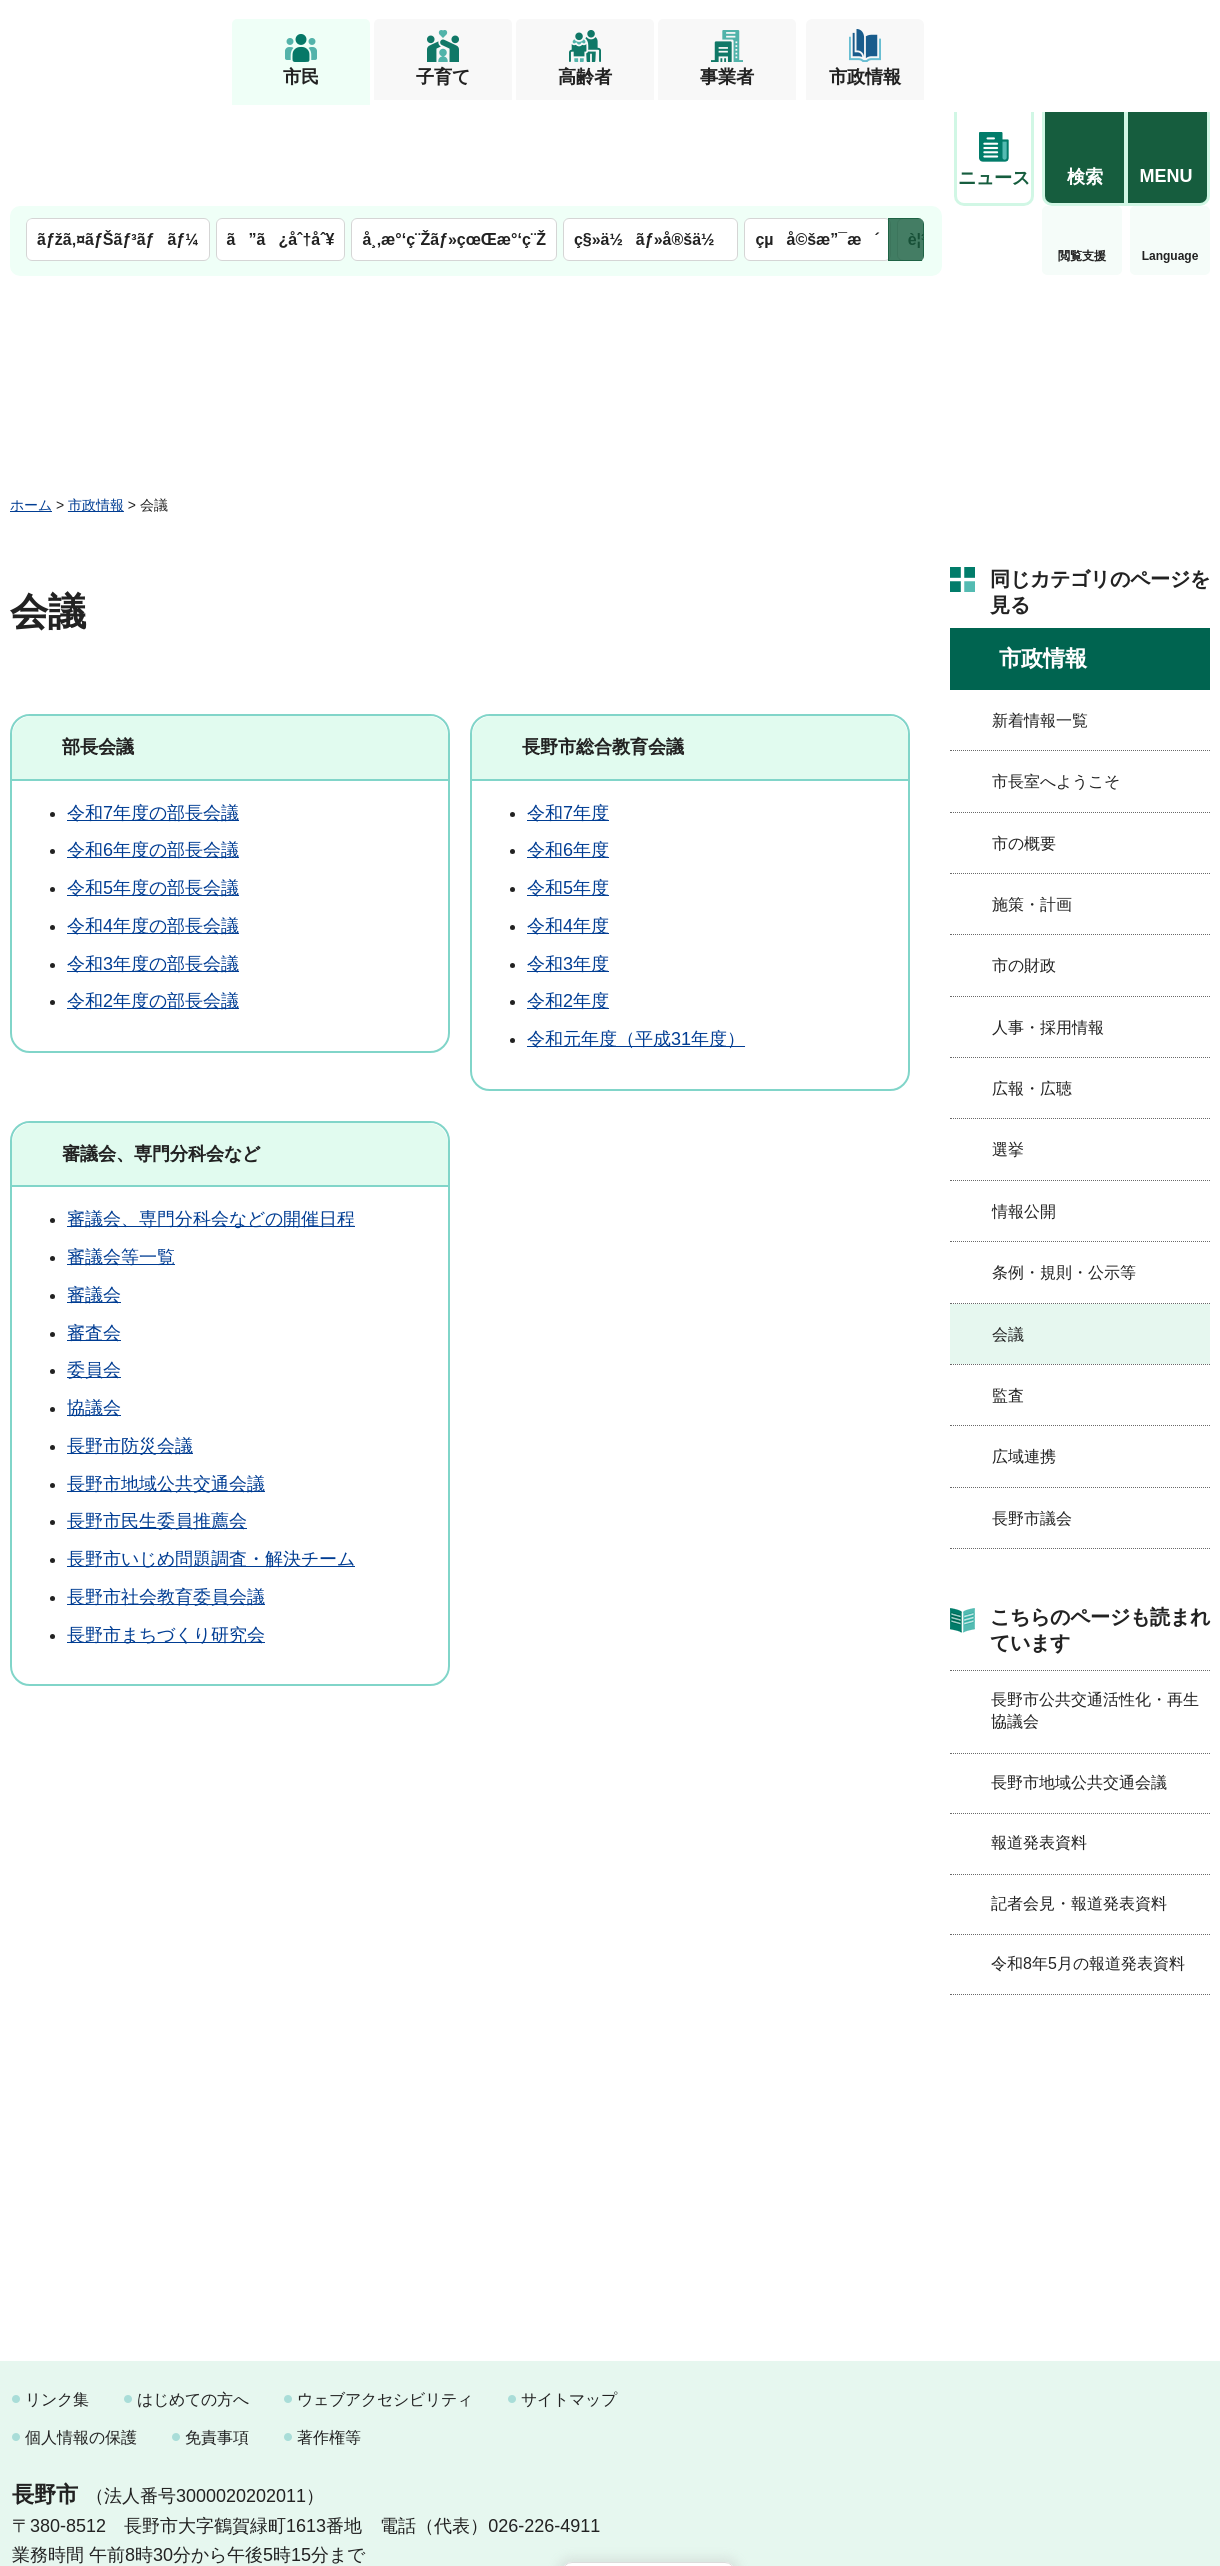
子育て (443, 77)
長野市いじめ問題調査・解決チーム (211, 1457)
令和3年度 (568, 862)
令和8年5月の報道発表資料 (1088, 1861)
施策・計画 (1032, 802)
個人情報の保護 (81, 2335)
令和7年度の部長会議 (153, 711)
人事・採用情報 (1048, 925)
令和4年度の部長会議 (153, 824)
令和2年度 (568, 899)
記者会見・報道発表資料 (1079, 1801)
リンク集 (57, 2297)
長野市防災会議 (130, 1344)
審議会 (94, 1193)
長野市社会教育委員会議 (166, 1495)
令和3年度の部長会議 (153, 862)
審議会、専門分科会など (161, 1052)
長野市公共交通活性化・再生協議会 (1095, 1608)
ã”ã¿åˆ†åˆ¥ (281, 137)
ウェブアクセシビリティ (385, 2297)
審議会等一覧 (121, 1155)
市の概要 (1024, 741)
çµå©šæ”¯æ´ (817, 137)
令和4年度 (568, 824)
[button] (1084, 47)
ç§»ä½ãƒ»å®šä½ (650, 137)
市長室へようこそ (1056, 679)
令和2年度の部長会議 (153, 899)
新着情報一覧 (1040, 618)
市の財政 (1024, 863)
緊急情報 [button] (1170, 150)
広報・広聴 (1032, 986)
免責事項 (217, 2335)
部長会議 (98, 645)
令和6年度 (568, 748)
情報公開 (1024, 1109)
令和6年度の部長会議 (153, 748)
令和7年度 (568, 711)
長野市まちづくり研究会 (166, 1533)
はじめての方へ (193, 2297)
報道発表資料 (1039, 1740)
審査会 (94, 1231)
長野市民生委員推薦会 (157, 1419)
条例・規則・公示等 (1064, 1170)
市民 (301, 77)
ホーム (31, 403)
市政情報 (865, 77)
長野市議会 (1032, 1416)
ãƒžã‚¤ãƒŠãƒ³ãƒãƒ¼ (118, 137)
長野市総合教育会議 (603, 645)
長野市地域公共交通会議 (166, 1382)
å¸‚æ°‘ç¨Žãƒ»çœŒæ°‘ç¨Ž (454, 137)
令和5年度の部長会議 (153, 786)
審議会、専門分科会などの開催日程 (211, 1117)
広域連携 (1024, 1354)
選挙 (1008, 1047)
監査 (1008, 1293)
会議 (1008, 1232)
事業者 (727, 77)
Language (1082, 154)
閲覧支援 (994, 154)
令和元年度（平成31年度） (636, 937)
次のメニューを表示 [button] (906, 137)
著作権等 (329, 2335)
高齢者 (585, 77)
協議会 (94, 1306)
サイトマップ (569, 2297)
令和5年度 (568, 786)
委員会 (94, 1268)
